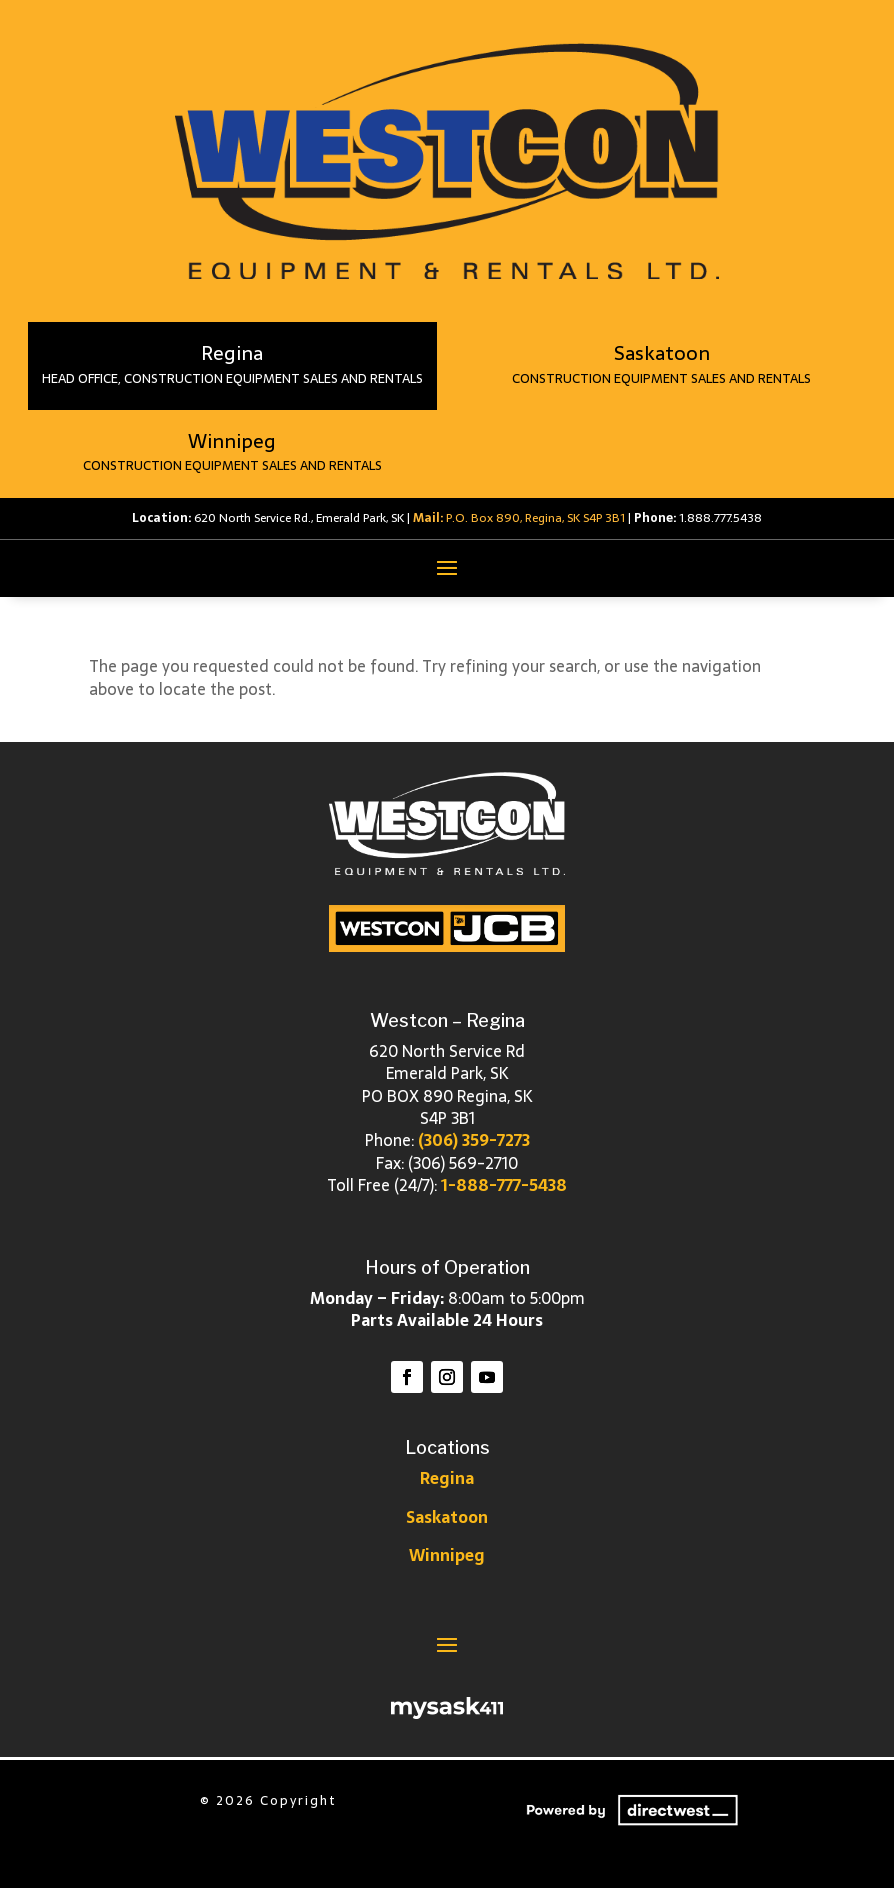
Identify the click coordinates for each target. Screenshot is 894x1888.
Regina (447, 1478)
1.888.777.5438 (720, 518)
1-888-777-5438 (504, 1185)
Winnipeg (447, 1555)
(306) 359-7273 (474, 1140)
